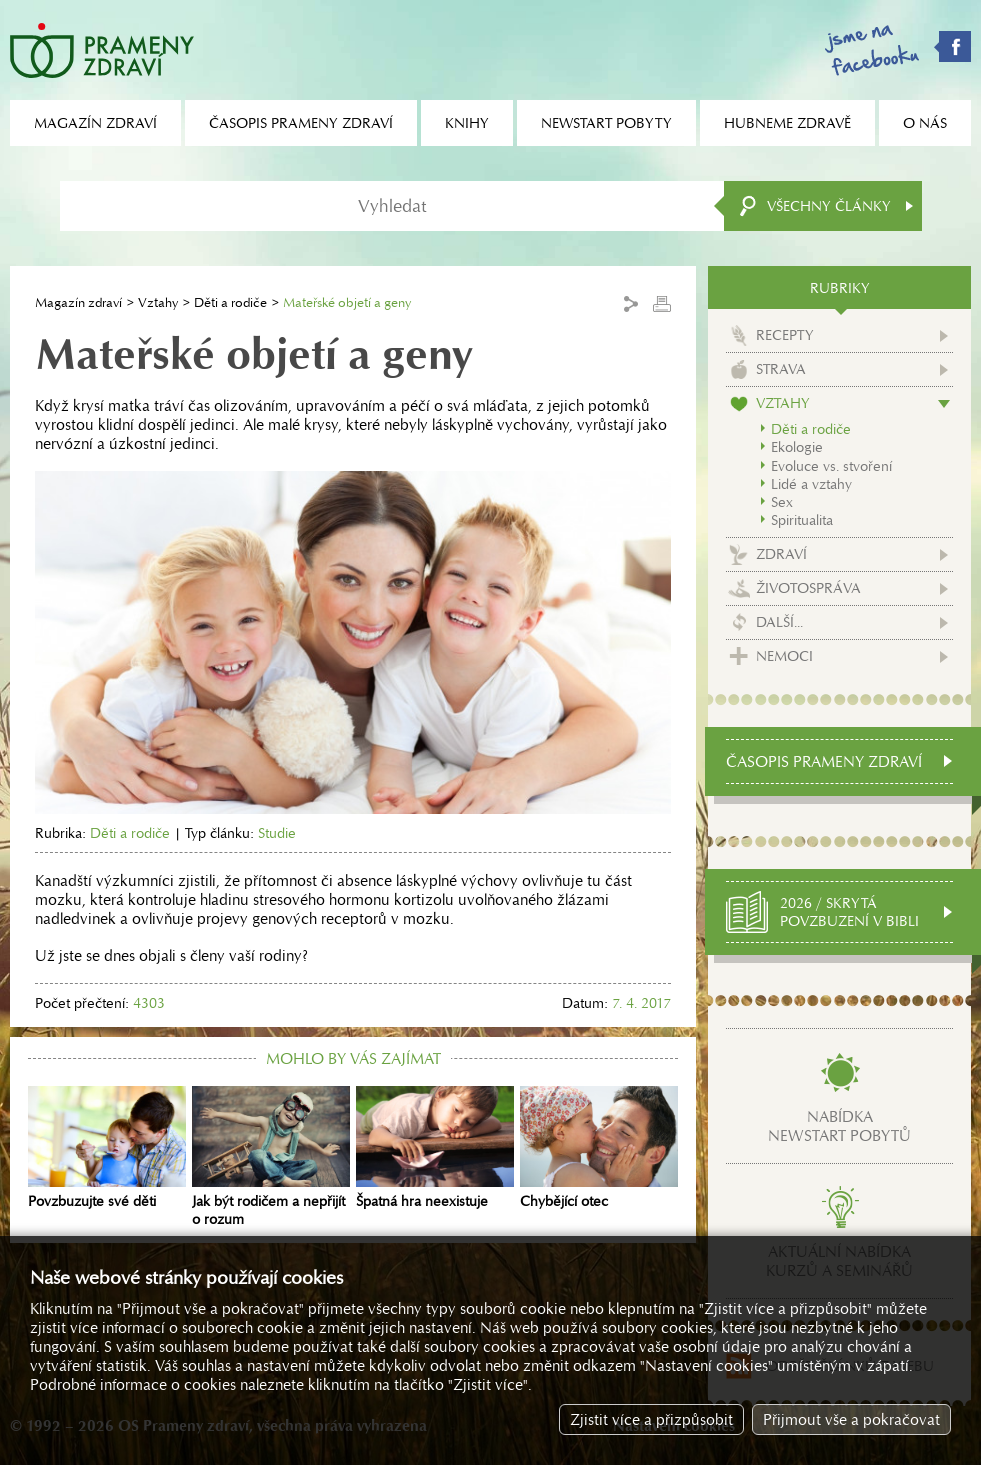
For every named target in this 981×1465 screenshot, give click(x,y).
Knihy (467, 123)
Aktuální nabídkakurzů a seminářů (839, 1261)
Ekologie (797, 447)
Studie (277, 833)
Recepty (785, 335)
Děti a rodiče (230, 302)
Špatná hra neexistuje (435, 1148)
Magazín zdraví (78, 302)
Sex (782, 502)
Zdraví (781, 554)
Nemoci (784, 656)
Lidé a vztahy (811, 484)
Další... (779, 622)
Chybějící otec (599, 1148)
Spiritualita (802, 520)
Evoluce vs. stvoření (831, 466)
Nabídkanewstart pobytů (839, 1126)
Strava (781, 369)
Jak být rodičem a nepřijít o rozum (271, 1157)
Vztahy (158, 302)
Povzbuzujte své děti (107, 1148)
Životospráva (808, 588)
